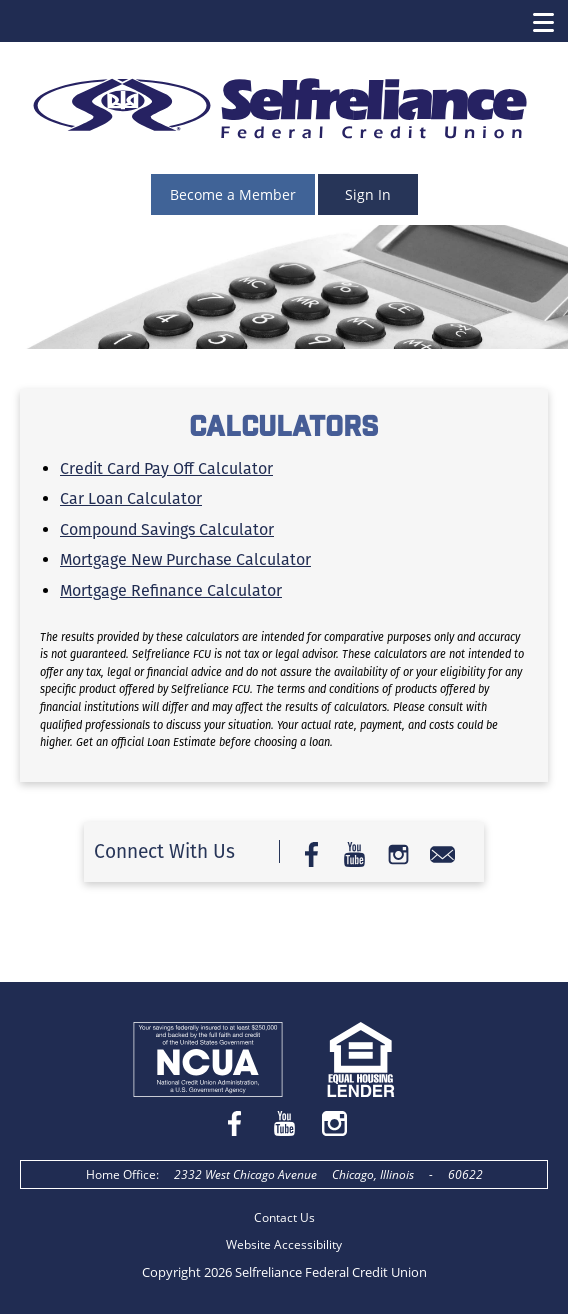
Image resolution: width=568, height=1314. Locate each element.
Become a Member (233, 194)
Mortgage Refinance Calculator (171, 590)
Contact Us (284, 1217)
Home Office (121, 1174)
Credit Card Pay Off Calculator (166, 468)
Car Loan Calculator (131, 498)
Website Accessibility (284, 1244)
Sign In (368, 194)
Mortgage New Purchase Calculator (185, 559)
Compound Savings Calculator (167, 529)
